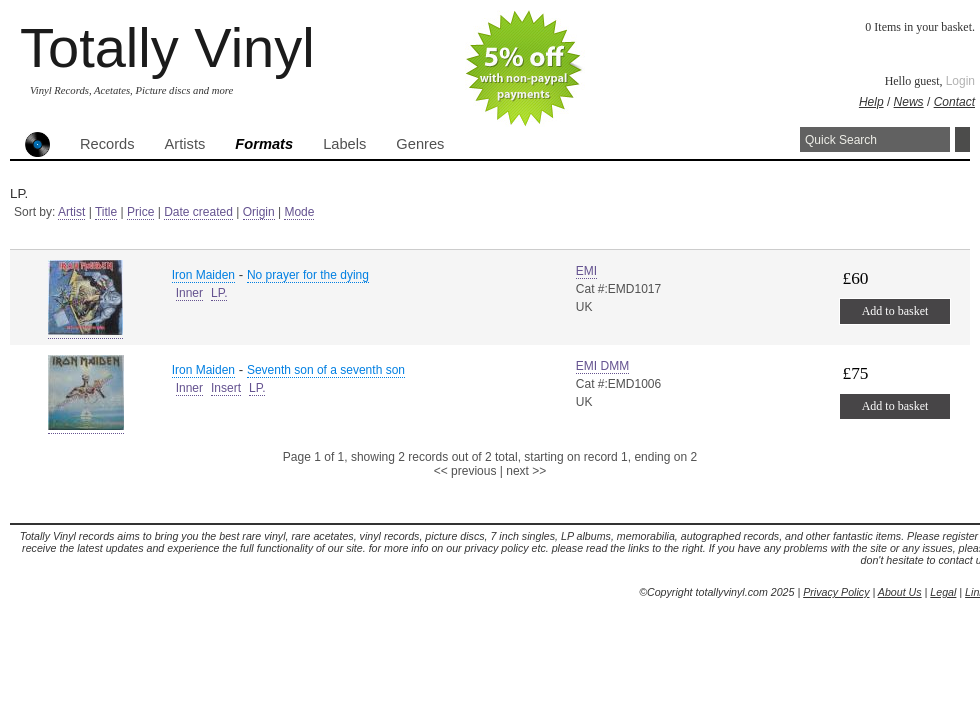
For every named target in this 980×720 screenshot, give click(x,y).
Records (107, 144)
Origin (259, 212)
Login (960, 81)
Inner (189, 293)
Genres (420, 144)
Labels (344, 144)
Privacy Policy (836, 592)
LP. (219, 293)
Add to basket (895, 311)
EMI (586, 271)
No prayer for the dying (308, 275)
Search (962, 139)
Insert (226, 388)
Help (871, 102)
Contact (954, 102)
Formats (264, 144)
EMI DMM (602, 366)
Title (106, 212)
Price (140, 212)
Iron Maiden (203, 275)
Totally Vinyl (167, 47)
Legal (943, 592)
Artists (185, 144)
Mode (299, 212)
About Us (900, 592)
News (909, 102)
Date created (198, 212)
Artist (71, 212)
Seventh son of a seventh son (326, 370)
